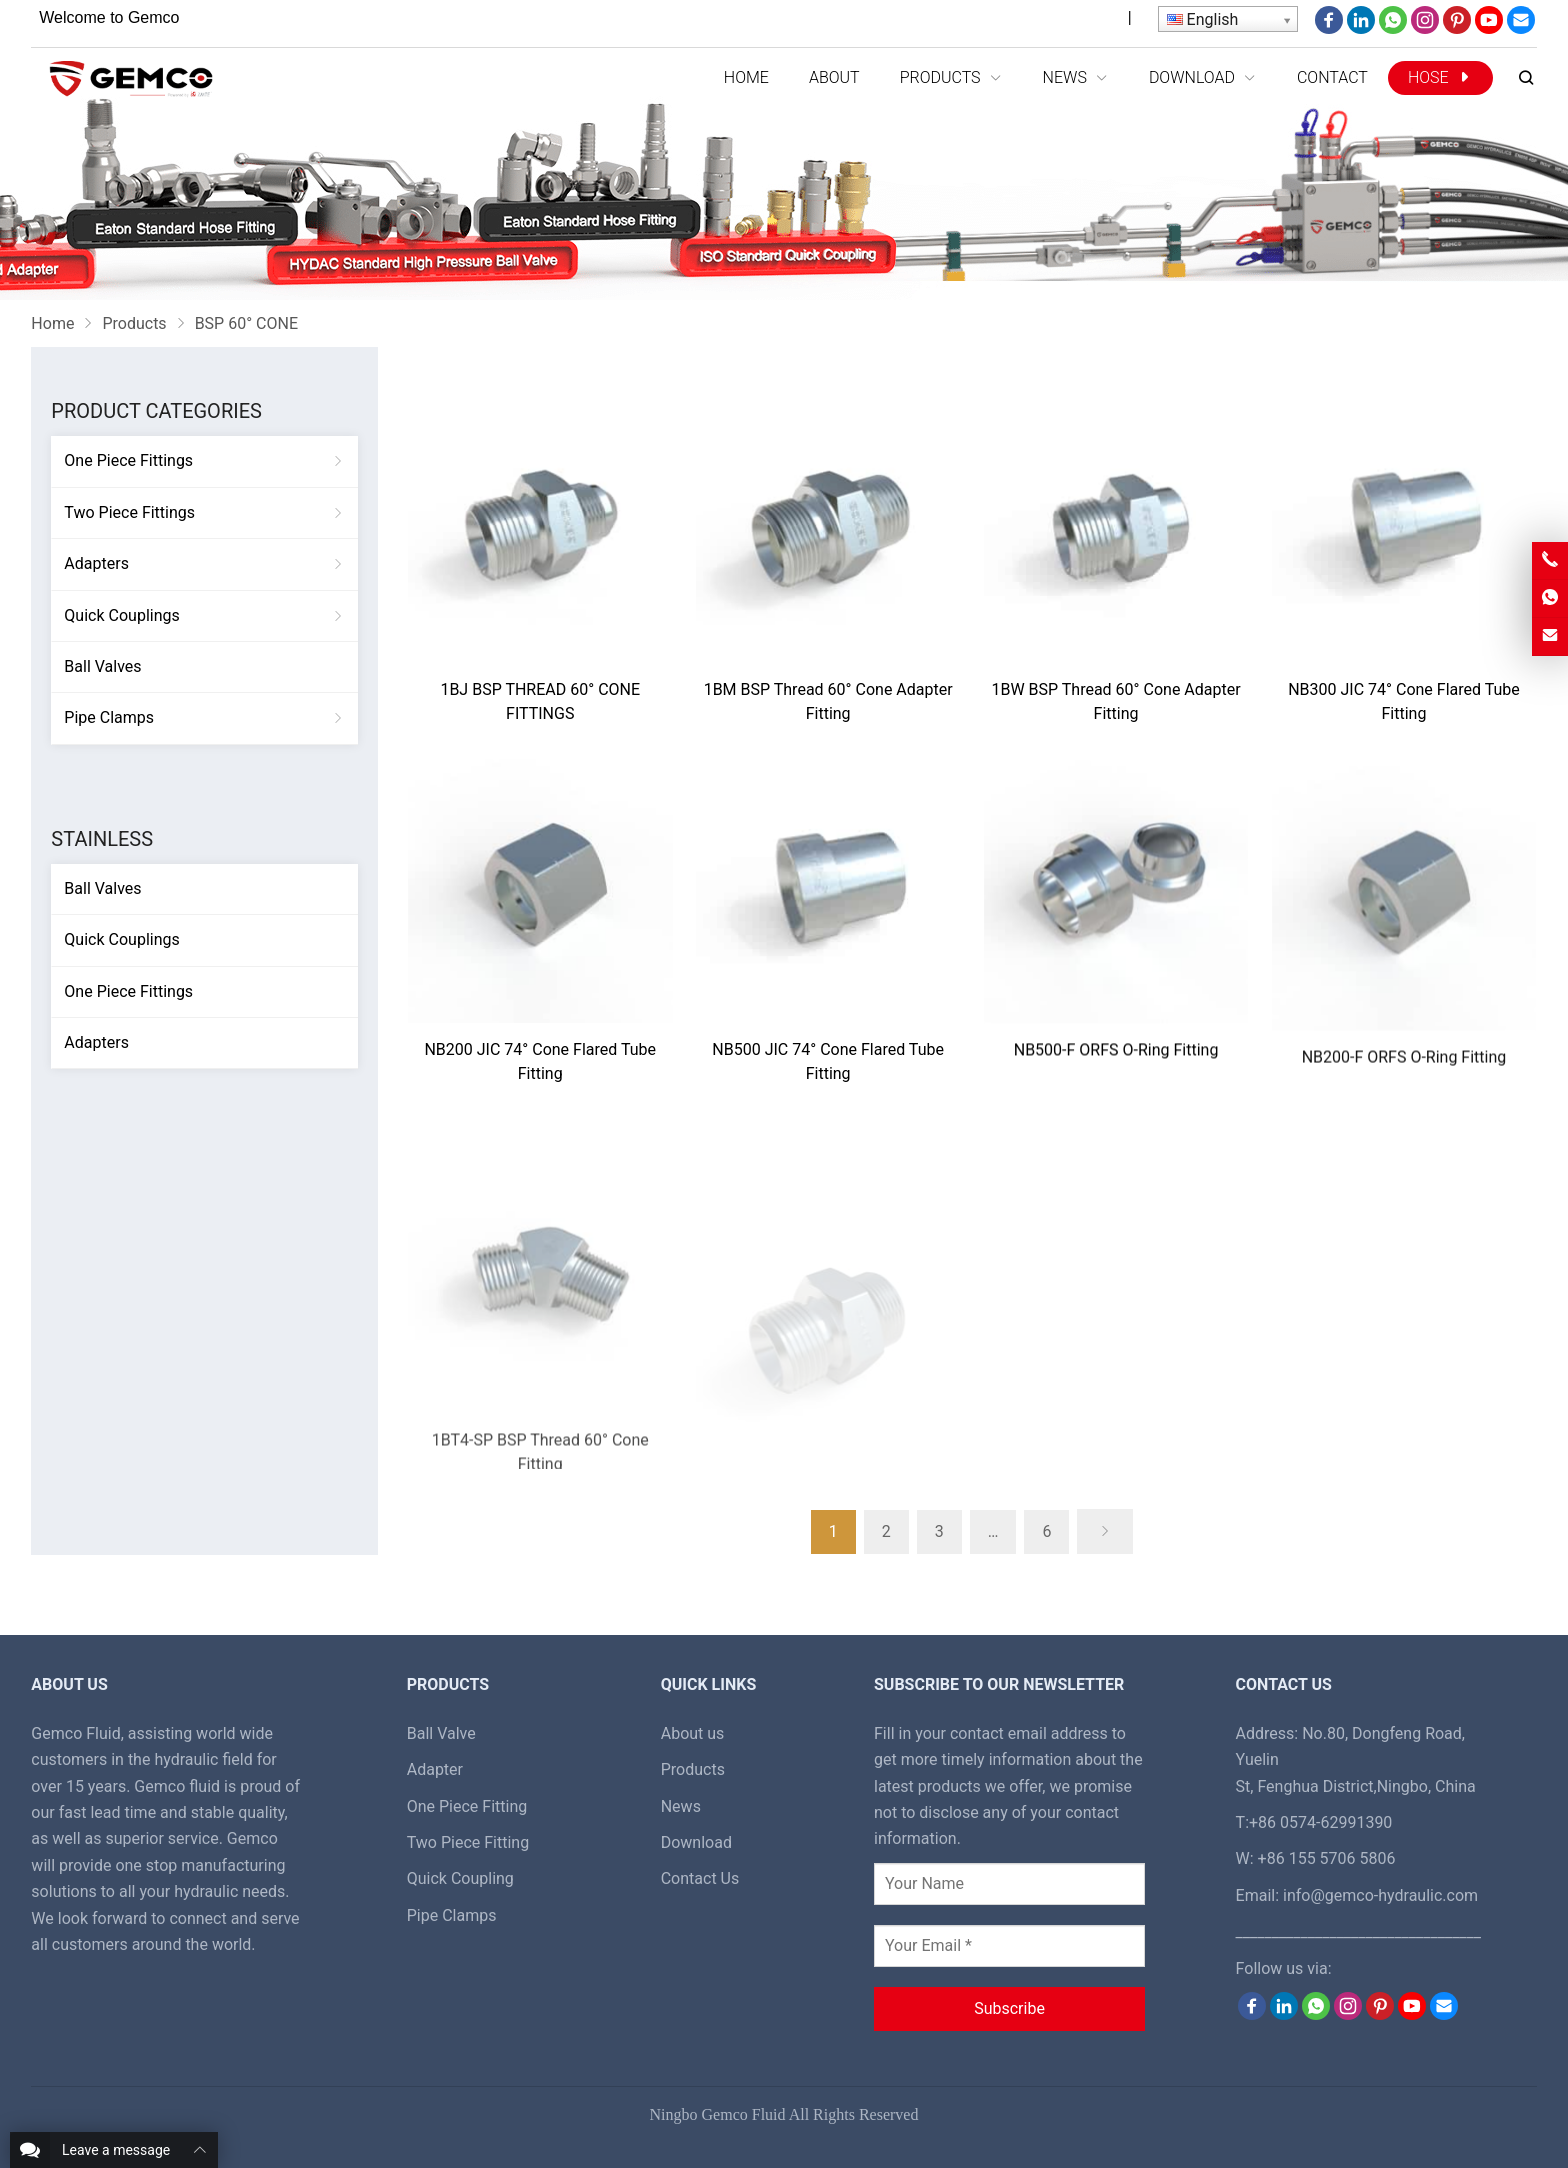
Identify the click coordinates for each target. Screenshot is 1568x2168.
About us (693, 1733)
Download (696, 1842)
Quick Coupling (460, 1878)
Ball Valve (441, 1733)
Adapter (435, 1769)
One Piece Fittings (128, 460)
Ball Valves (102, 666)
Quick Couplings (121, 615)
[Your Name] (1009, 1884)
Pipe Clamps (109, 717)
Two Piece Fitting (468, 1842)
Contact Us (700, 1878)
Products (693, 1769)
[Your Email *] (1009, 1946)
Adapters (96, 563)
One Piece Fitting (467, 1806)
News (681, 1806)
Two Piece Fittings (129, 512)
